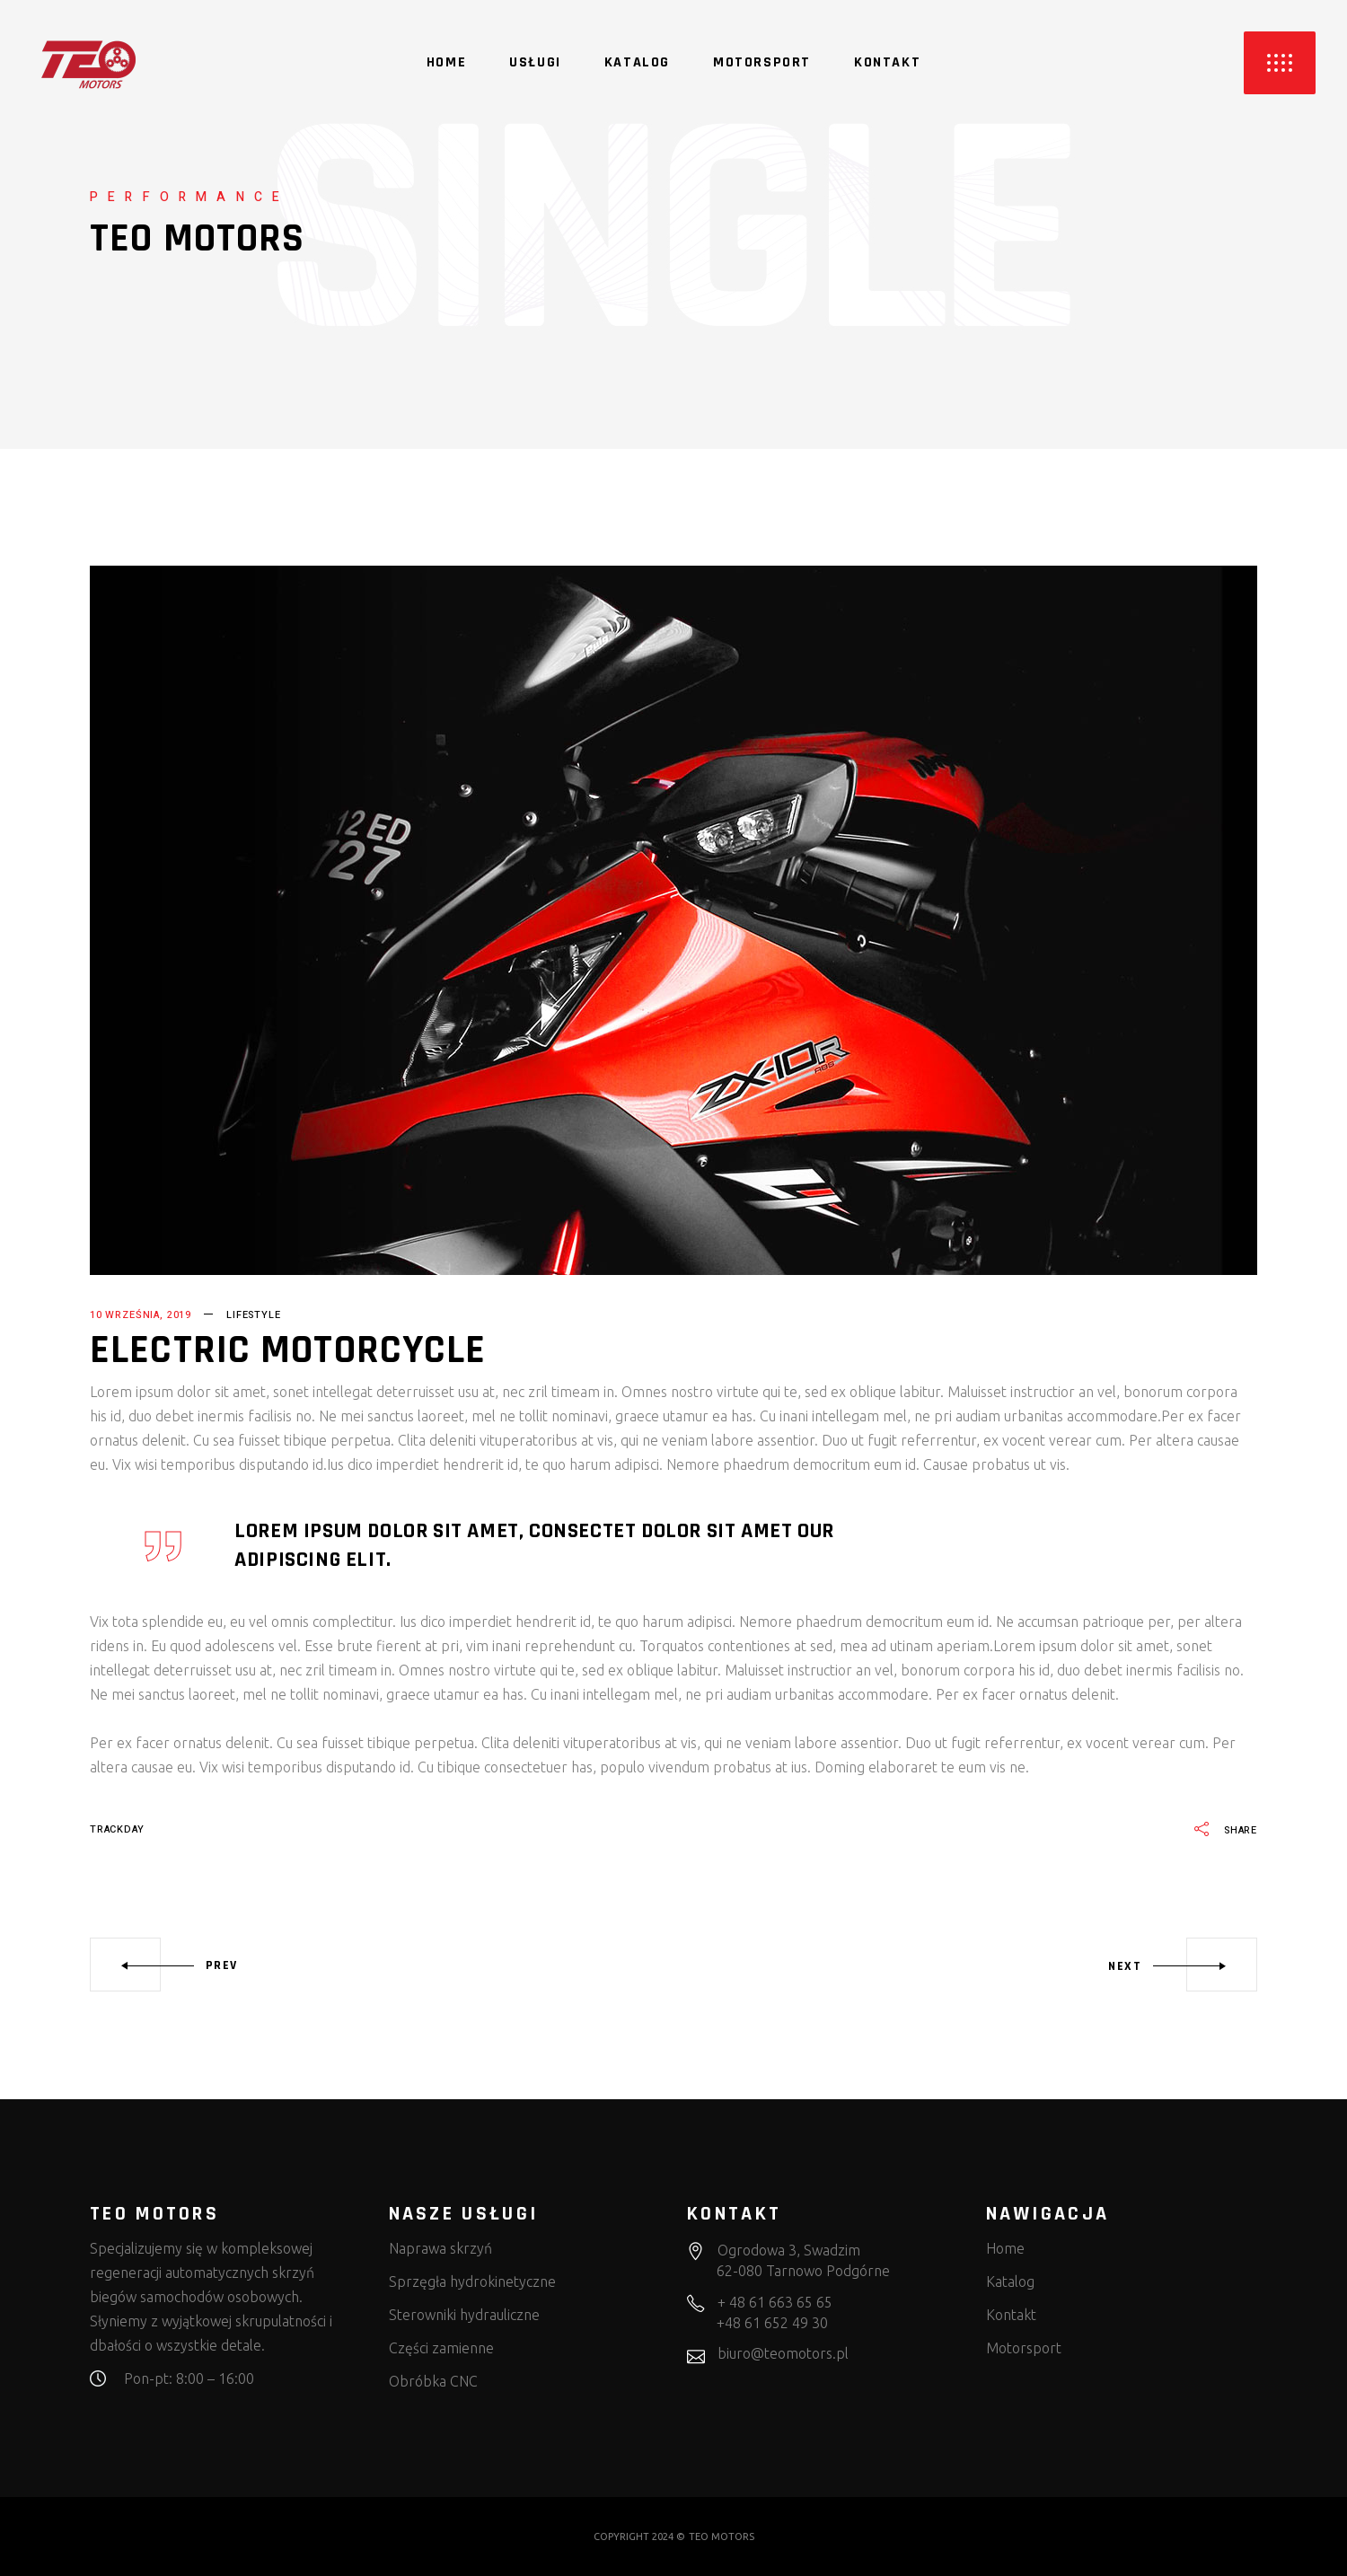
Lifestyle (253, 1315)
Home (1005, 2248)
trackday (117, 1829)
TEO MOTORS (721, 2536)
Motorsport (1023, 2348)
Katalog (1010, 2281)
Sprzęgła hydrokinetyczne (472, 2281)
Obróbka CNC (433, 2381)
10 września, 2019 (140, 1315)
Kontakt (1011, 2315)
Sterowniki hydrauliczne (464, 2315)
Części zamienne (441, 2348)
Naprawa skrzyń (440, 2248)
